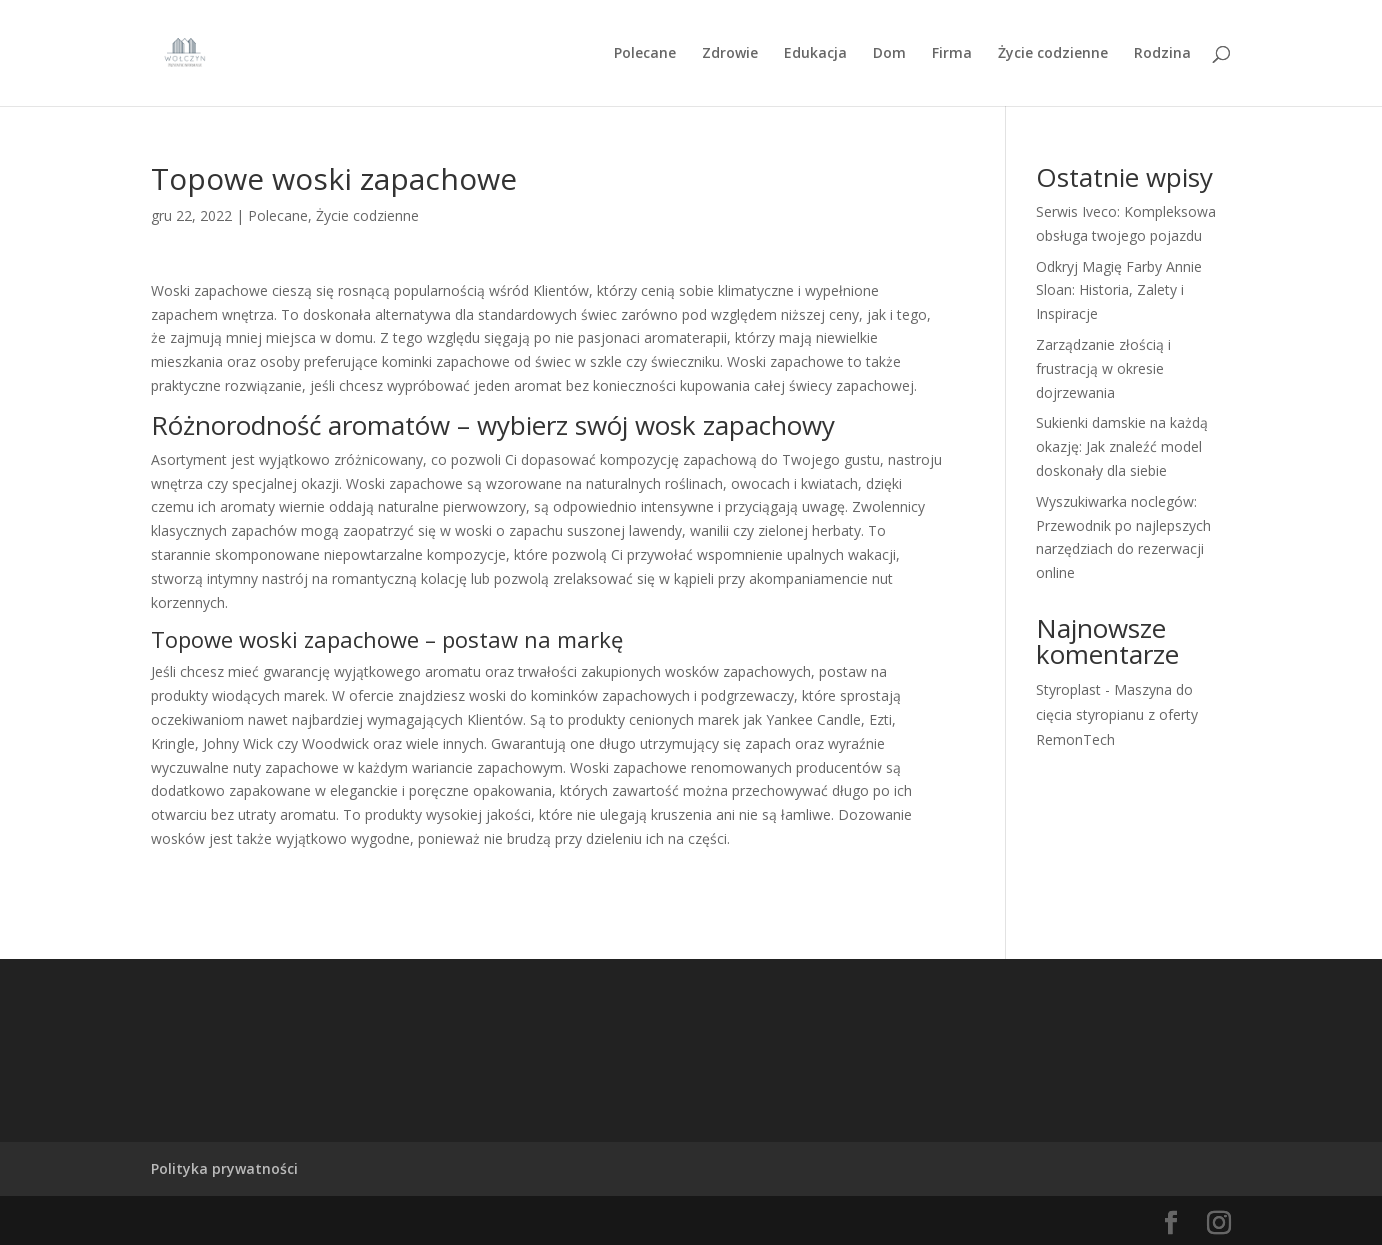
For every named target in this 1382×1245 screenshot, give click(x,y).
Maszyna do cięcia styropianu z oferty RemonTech (1117, 714)
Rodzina (1162, 54)
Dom (889, 54)
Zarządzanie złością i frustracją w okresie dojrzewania (1103, 368)
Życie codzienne (1053, 54)
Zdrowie (730, 54)
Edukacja (815, 54)
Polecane (645, 54)
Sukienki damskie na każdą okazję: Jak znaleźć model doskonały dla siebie (1122, 446)
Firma (952, 54)
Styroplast (1068, 689)
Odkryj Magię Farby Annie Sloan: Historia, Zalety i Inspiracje (1119, 290)
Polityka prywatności (224, 1168)
